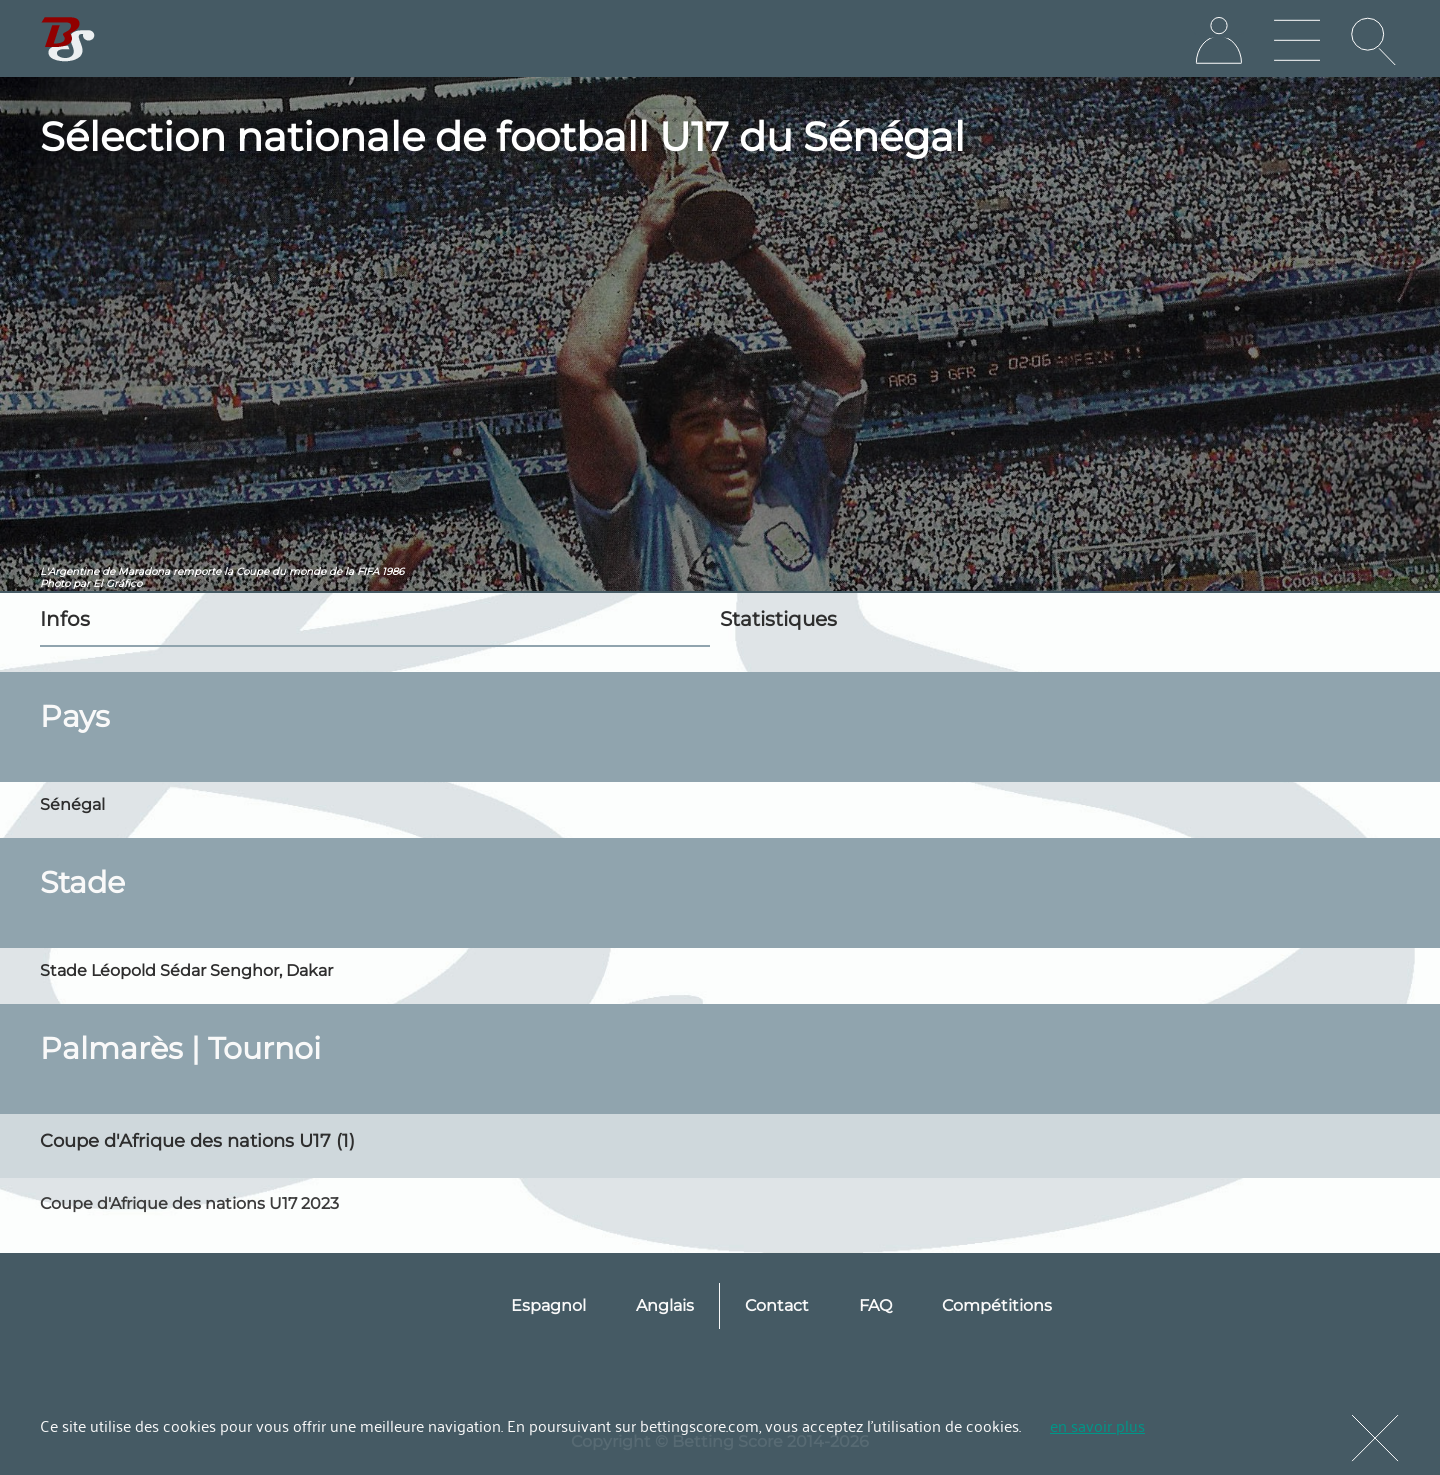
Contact (777, 1305)
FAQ (875, 1305)
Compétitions (997, 1305)
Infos (65, 619)
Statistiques (778, 619)
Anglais (665, 1305)
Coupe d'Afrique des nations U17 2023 (189, 1203)
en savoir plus (1097, 1425)
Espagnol (548, 1305)
